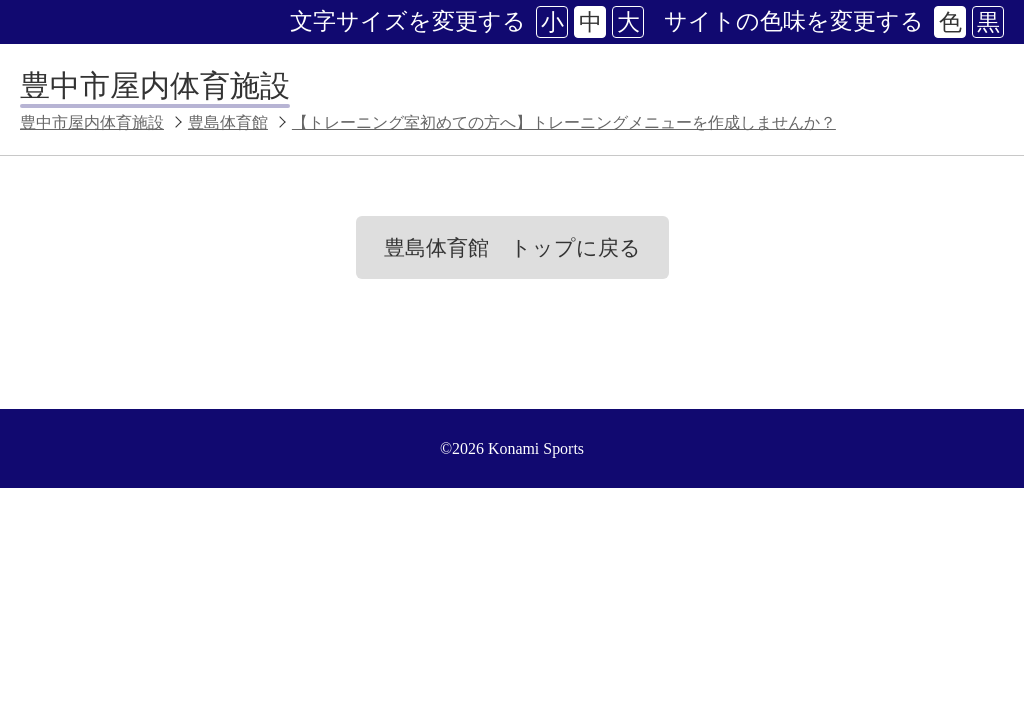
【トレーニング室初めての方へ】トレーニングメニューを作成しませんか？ (564, 122)
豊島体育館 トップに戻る (512, 248)
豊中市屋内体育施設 (155, 85)
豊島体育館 (228, 122)
